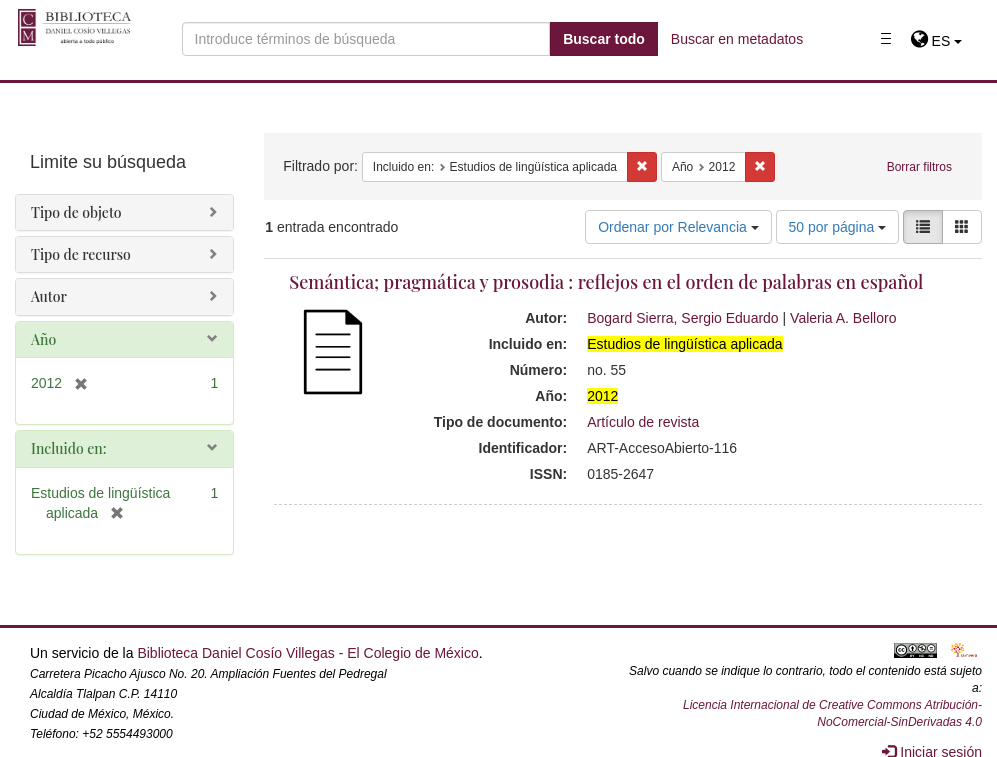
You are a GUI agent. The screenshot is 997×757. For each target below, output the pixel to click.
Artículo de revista (643, 422)
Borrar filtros (919, 167)
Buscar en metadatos (737, 39)
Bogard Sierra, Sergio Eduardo (682, 318)
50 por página (838, 227)
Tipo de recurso (81, 254)
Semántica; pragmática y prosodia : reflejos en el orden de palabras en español (606, 282)
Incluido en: (68, 448)
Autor (49, 296)
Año (43, 339)
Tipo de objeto (76, 212)
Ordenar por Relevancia (678, 227)
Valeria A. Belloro (843, 318)
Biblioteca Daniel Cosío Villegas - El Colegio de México (307, 653)
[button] (936, 41)
